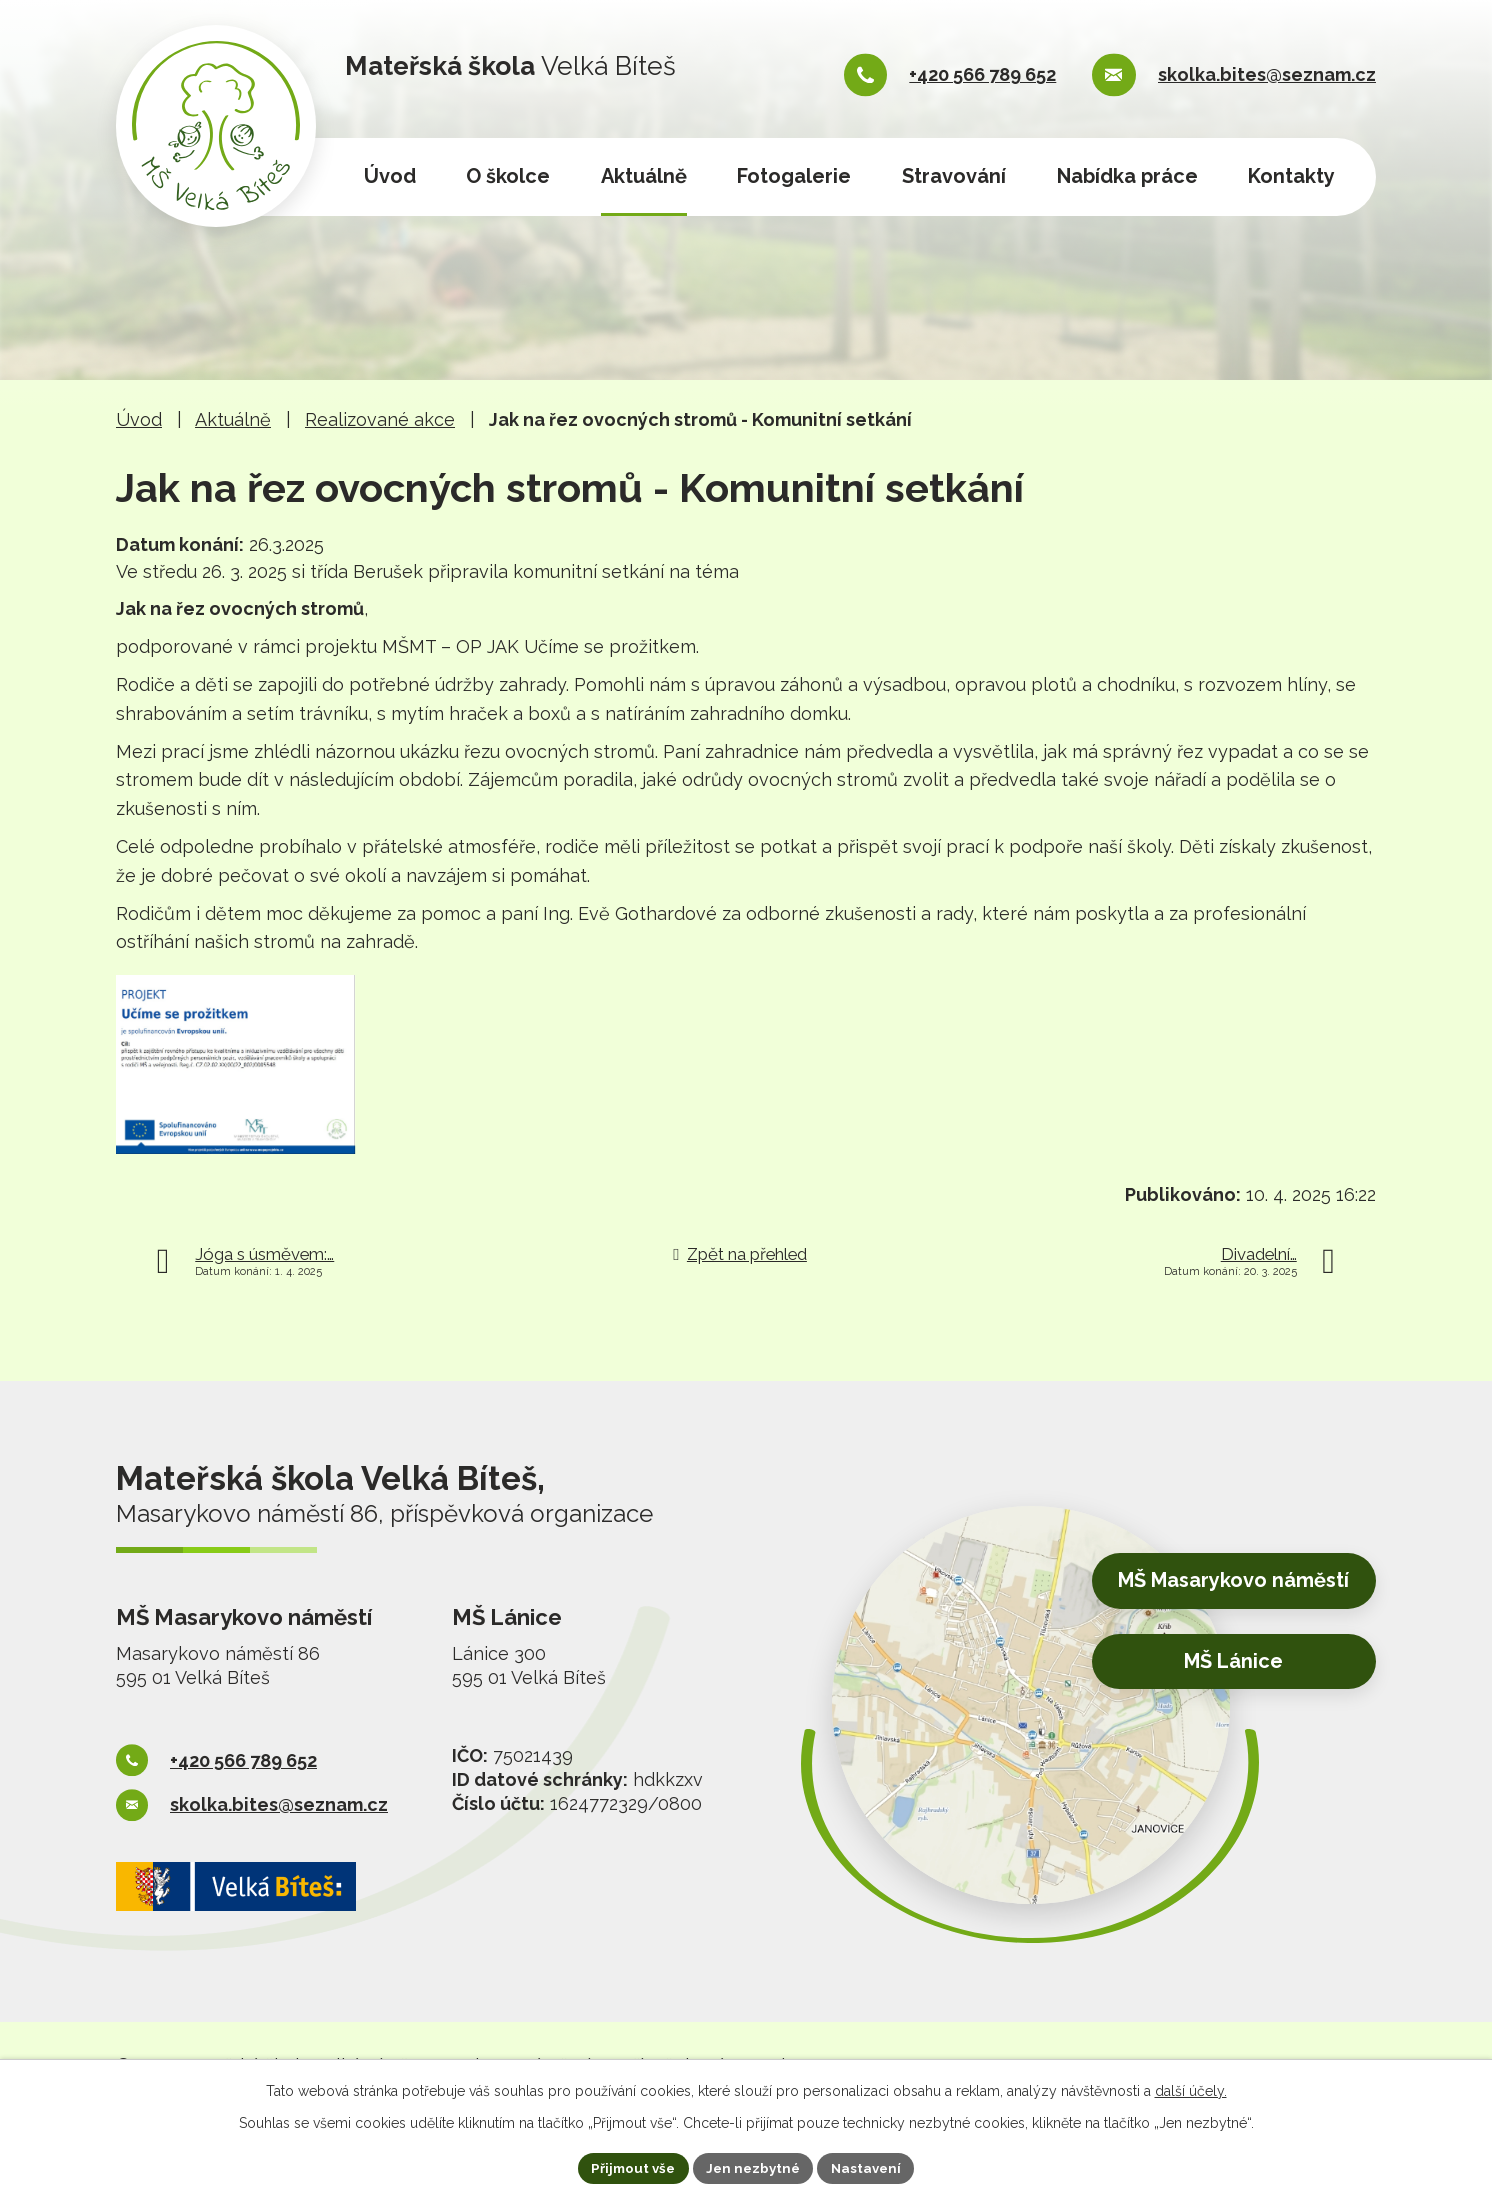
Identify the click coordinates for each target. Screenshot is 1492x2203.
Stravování (954, 176)
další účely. (1191, 2089)
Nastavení (871, 2167)
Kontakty (1291, 176)
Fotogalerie (794, 176)
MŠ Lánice (1222, 1682)
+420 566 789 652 (982, 74)
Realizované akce (380, 419)
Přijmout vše (629, 2167)
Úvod (390, 176)
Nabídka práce (1127, 176)
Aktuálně (644, 176)
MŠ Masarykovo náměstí (1220, 1604)
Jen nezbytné (754, 2167)
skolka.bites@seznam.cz (1267, 74)
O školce (508, 176)
